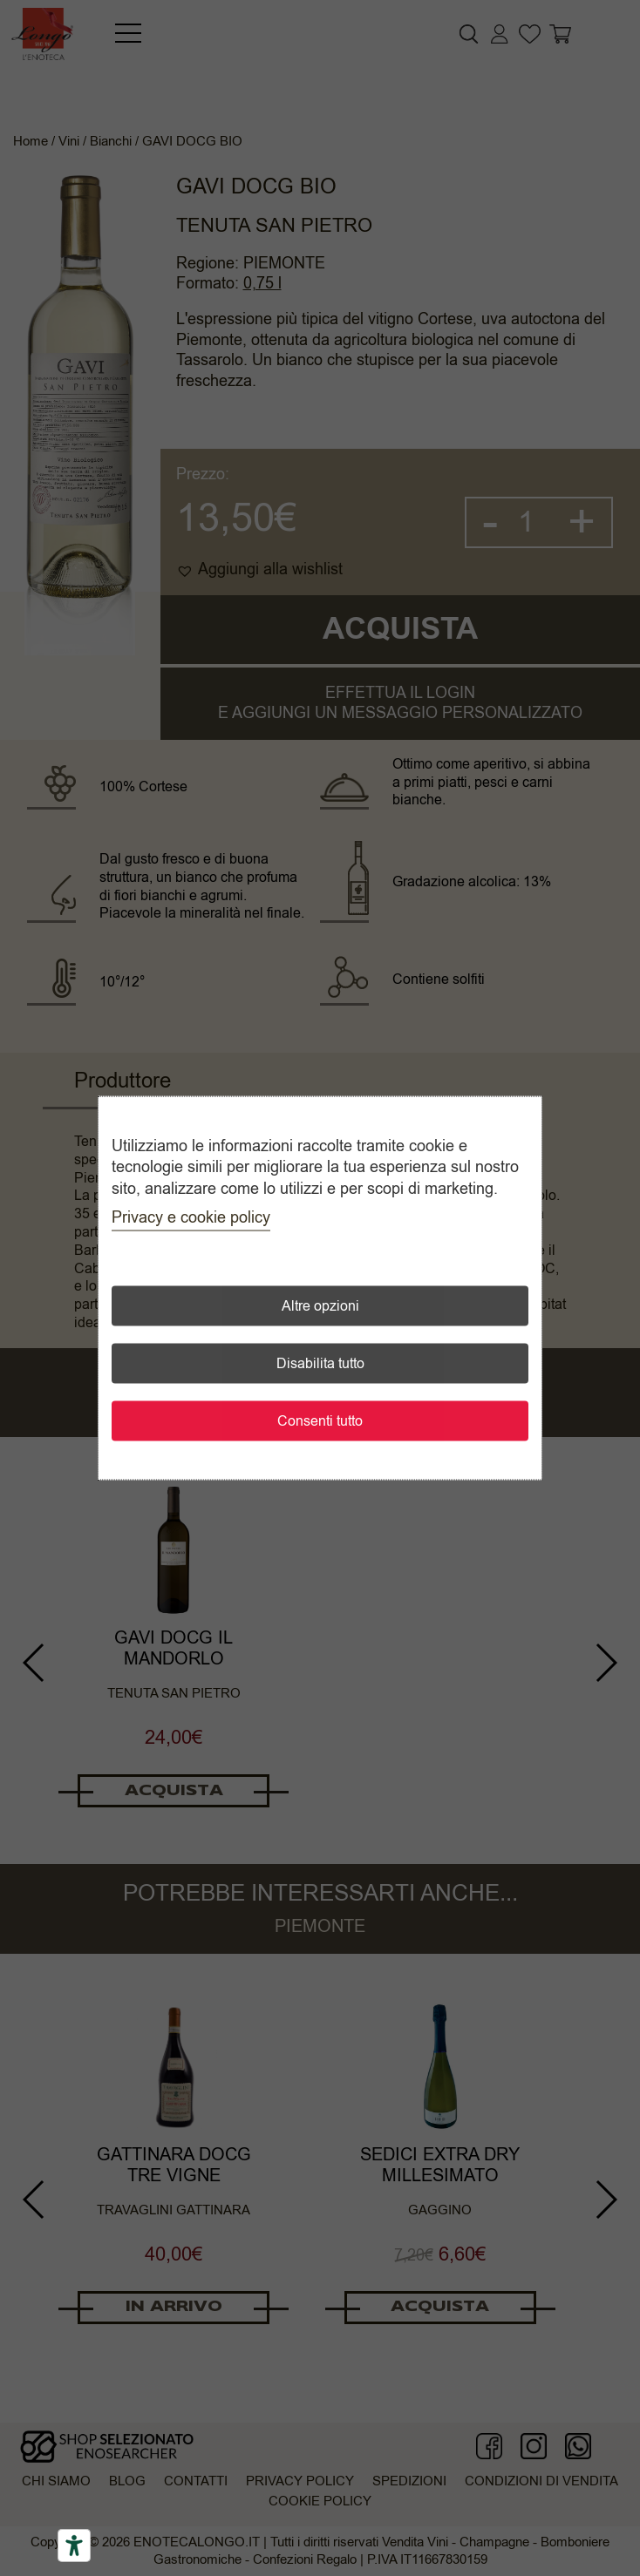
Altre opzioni (320, 1305)
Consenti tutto (320, 1420)
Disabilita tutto (320, 1363)
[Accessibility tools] (74, 2545)
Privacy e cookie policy (191, 1216)
